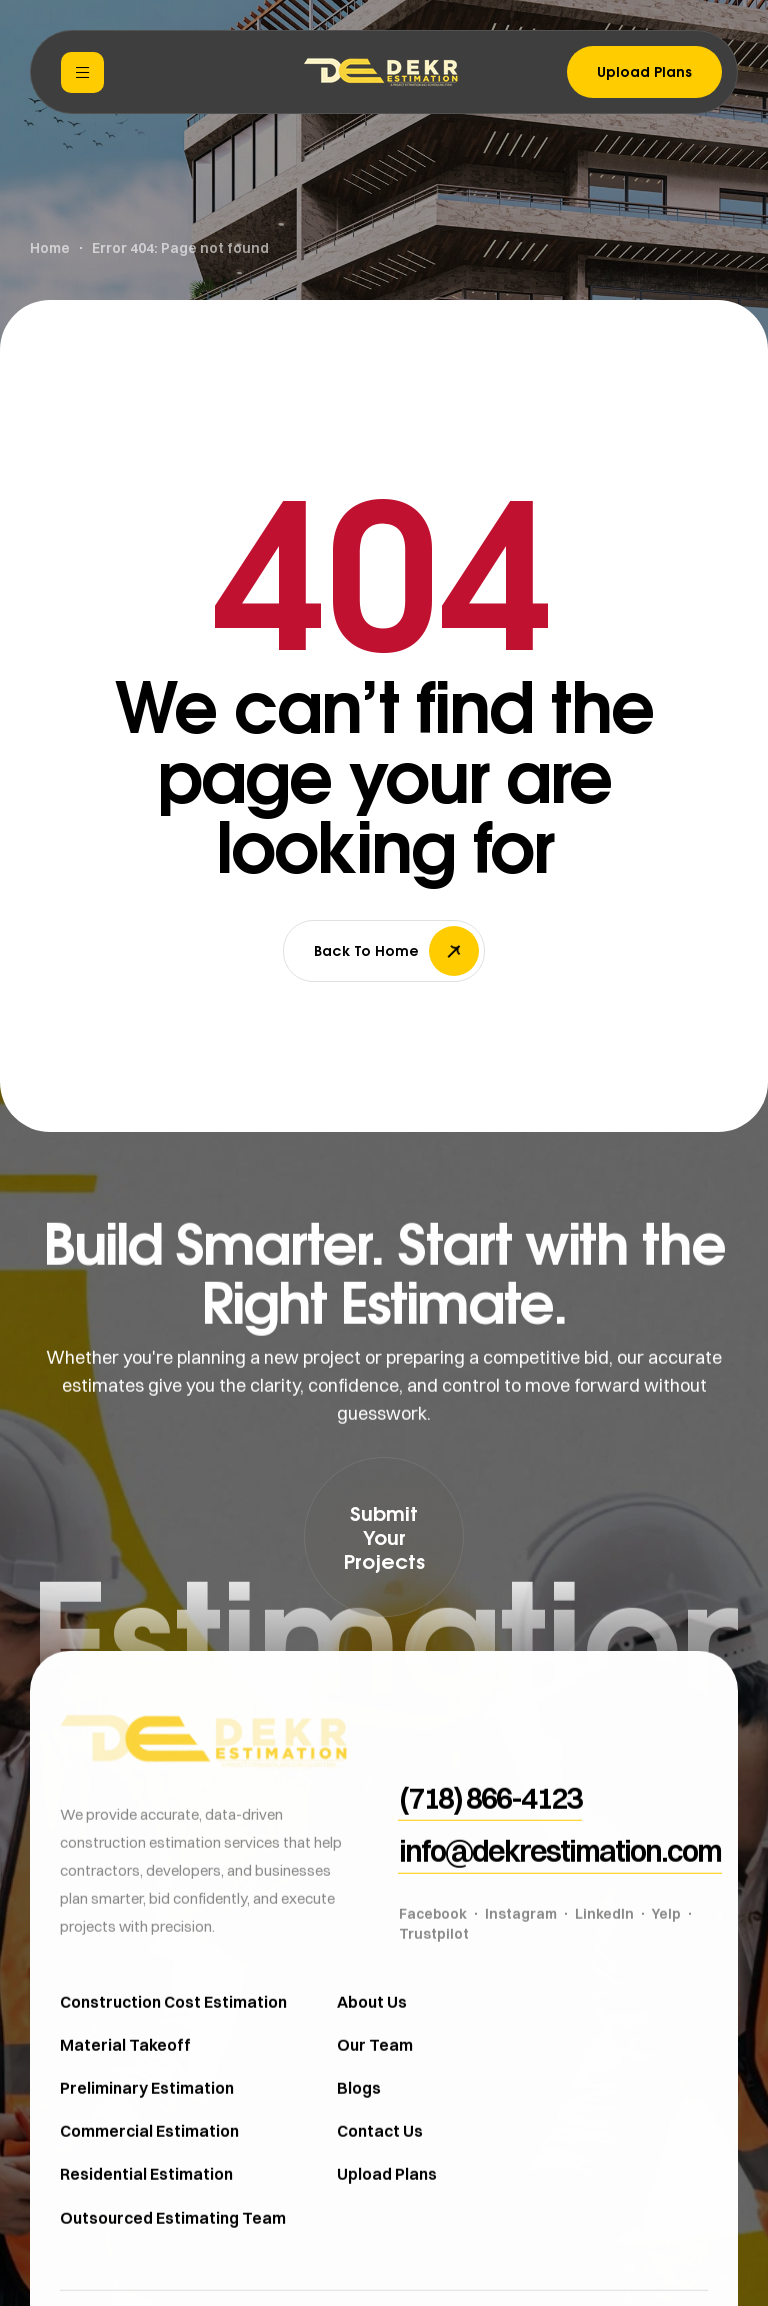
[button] (384, 1537)
